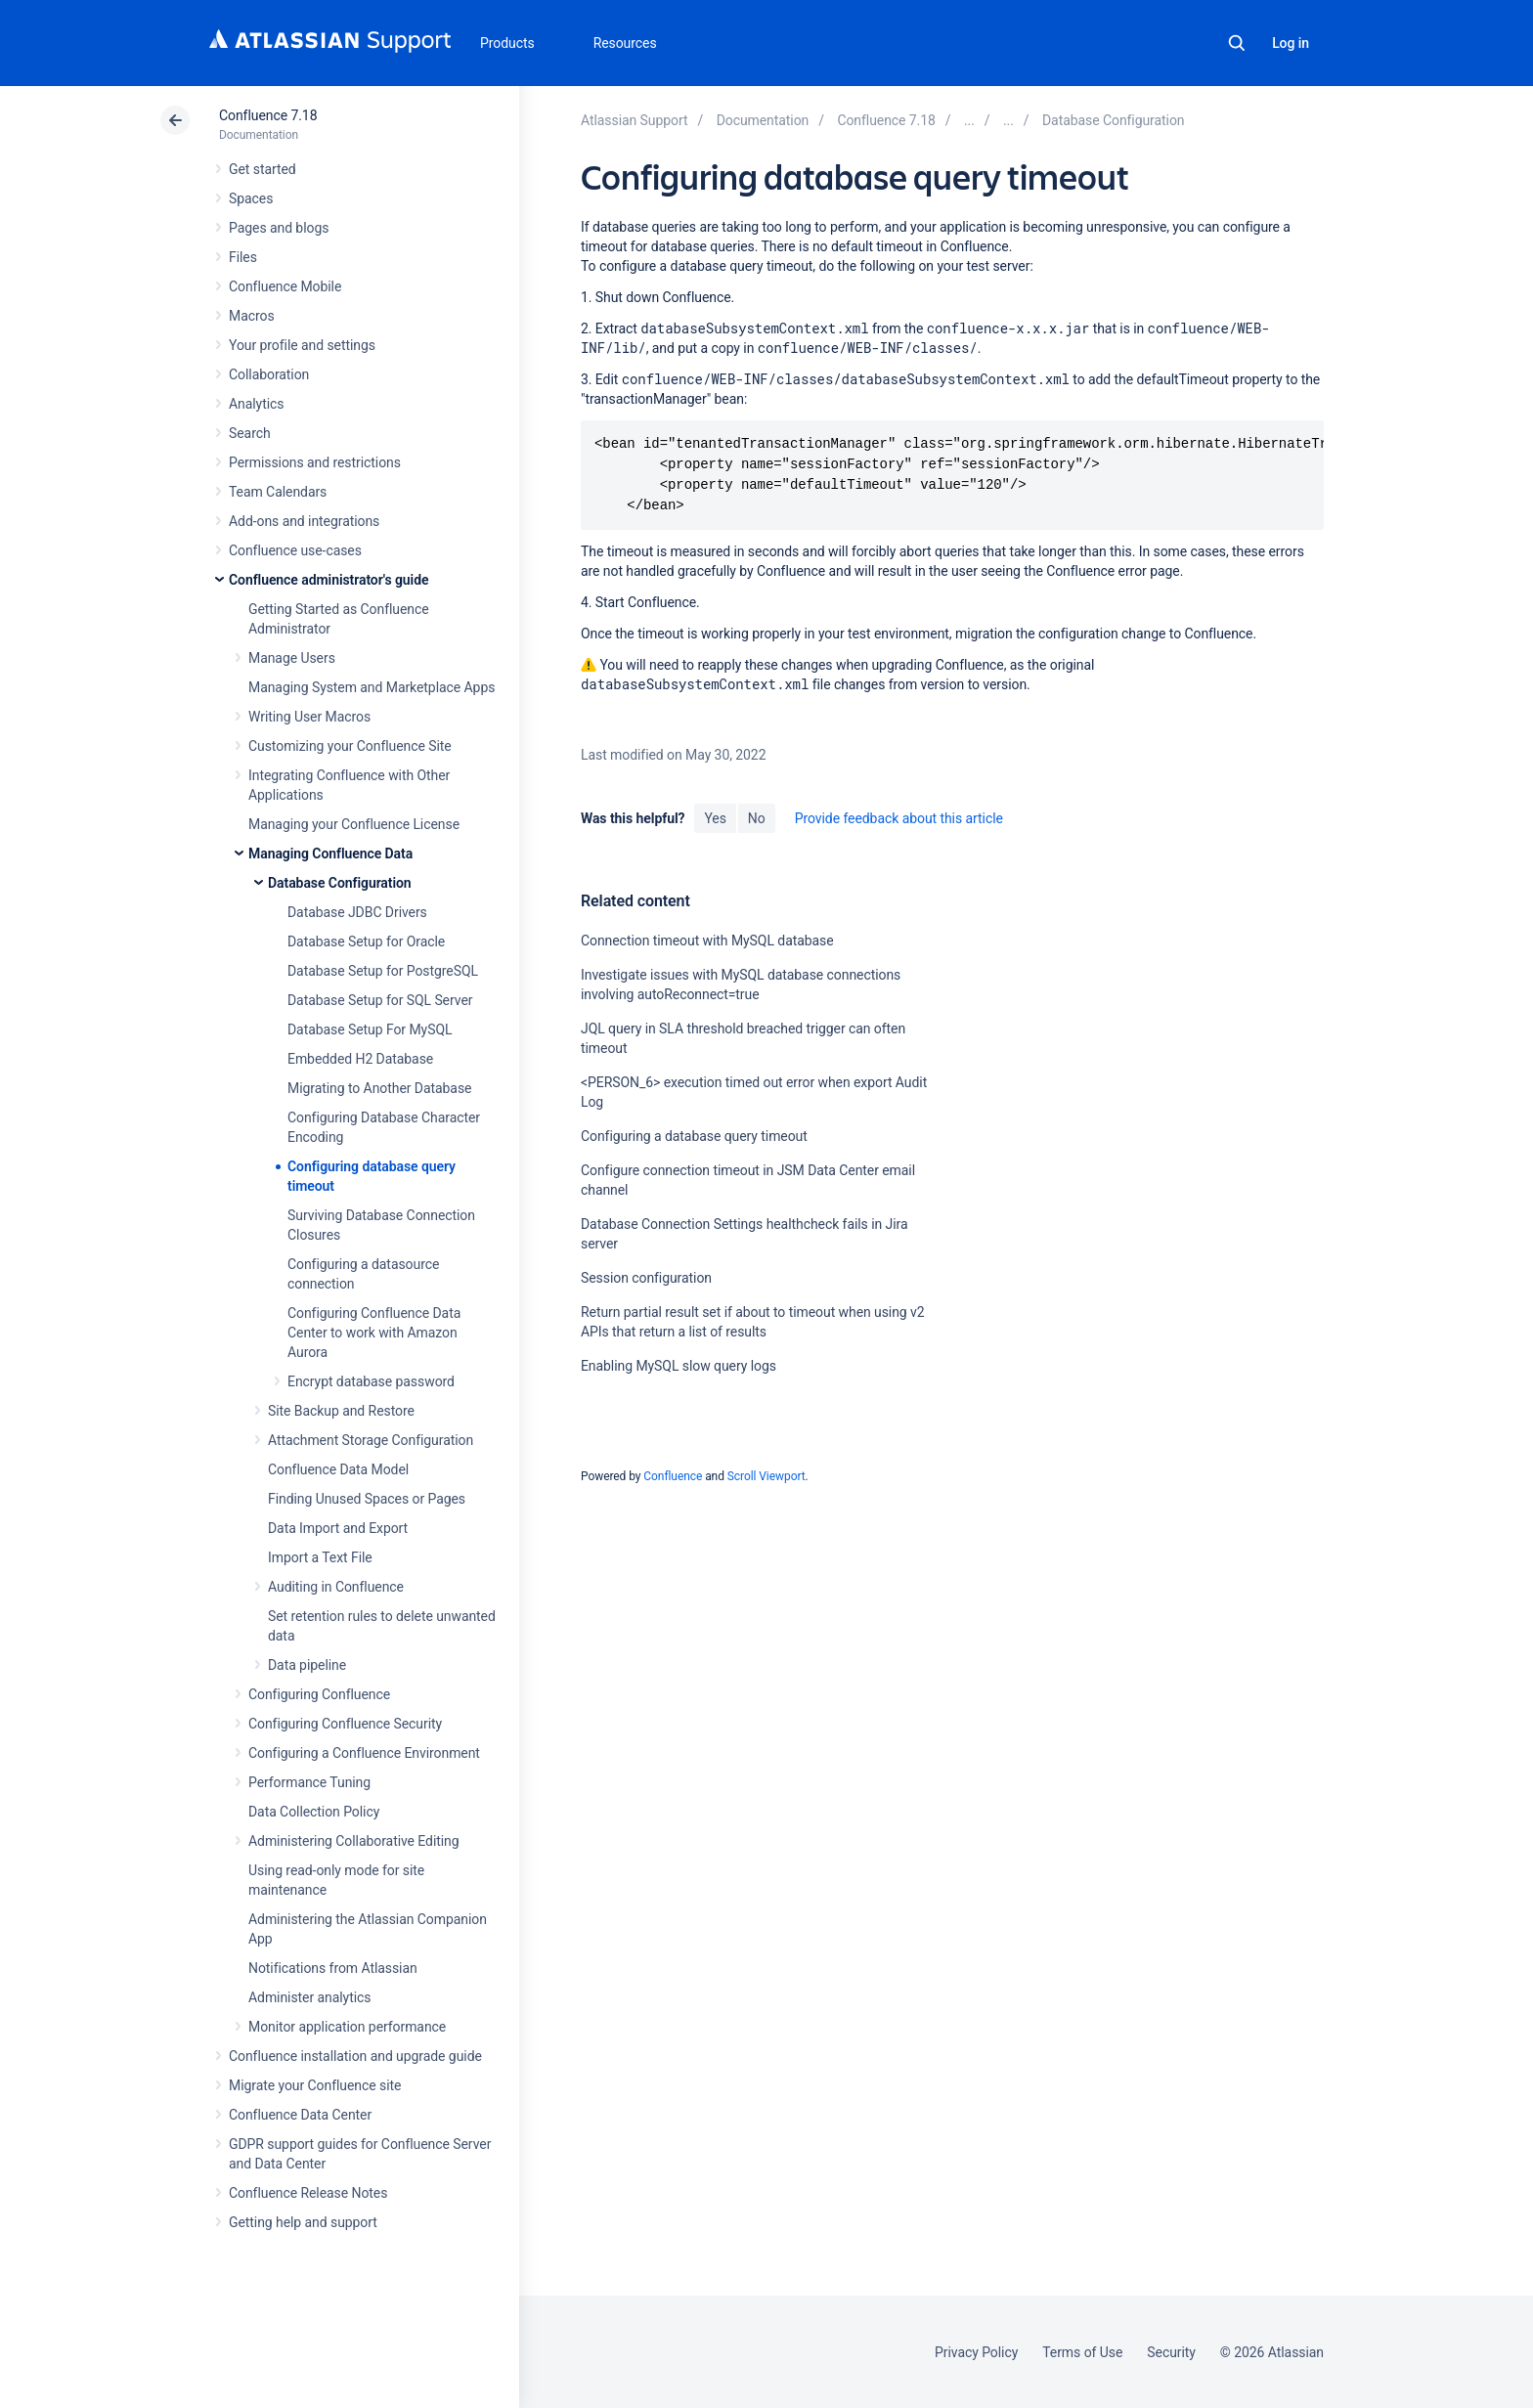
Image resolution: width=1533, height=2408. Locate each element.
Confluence (672, 1476)
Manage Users (291, 658)
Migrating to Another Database (379, 1088)
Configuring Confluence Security (345, 1723)
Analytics (256, 404)
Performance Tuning (309, 1782)
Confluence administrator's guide (328, 580)
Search (1236, 43)
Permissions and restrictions (315, 462)
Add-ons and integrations (304, 521)
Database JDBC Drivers (357, 912)
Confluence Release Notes (308, 2193)
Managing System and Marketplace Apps (371, 687)
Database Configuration (340, 883)
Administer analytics (309, 1997)
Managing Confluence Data (330, 853)
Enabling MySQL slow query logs (678, 1366)
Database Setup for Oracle (366, 941)
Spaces (251, 198)
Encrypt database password (371, 1381)
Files (243, 257)
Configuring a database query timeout (694, 1136)
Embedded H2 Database (360, 1059)
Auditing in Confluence (336, 1587)
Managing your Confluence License (354, 824)
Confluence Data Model (338, 1469)
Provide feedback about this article (899, 818)
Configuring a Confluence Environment (364, 1753)
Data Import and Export (338, 1528)
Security (1171, 2352)
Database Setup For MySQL (369, 1029)
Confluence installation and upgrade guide (355, 2056)
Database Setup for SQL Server (379, 1000)
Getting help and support (303, 2222)
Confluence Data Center (300, 2115)
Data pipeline (307, 1665)
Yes (714, 818)
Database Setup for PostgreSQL (382, 971)
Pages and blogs (278, 228)
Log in (1290, 43)
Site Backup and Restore (341, 1411)
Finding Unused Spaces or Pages (366, 1499)
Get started (262, 169)
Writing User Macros (309, 716)
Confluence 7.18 (268, 115)
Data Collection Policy (313, 1811)
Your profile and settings (302, 345)
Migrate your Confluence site (315, 2085)
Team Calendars (278, 492)
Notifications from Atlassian (332, 1968)
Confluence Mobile (285, 286)
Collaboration (269, 374)
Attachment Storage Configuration (370, 1440)
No (757, 818)
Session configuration (646, 1278)
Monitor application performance (347, 2027)
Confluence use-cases (295, 550)
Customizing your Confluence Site (350, 746)
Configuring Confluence (319, 1694)
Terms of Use (1082, 2352)
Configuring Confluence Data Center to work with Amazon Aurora (373, 1332)
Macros (252, 316)
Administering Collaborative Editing (354, 1841)
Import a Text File (320, 1557)
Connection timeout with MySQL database (707, 940)
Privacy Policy (976, 2352)
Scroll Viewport (766, 1476)
